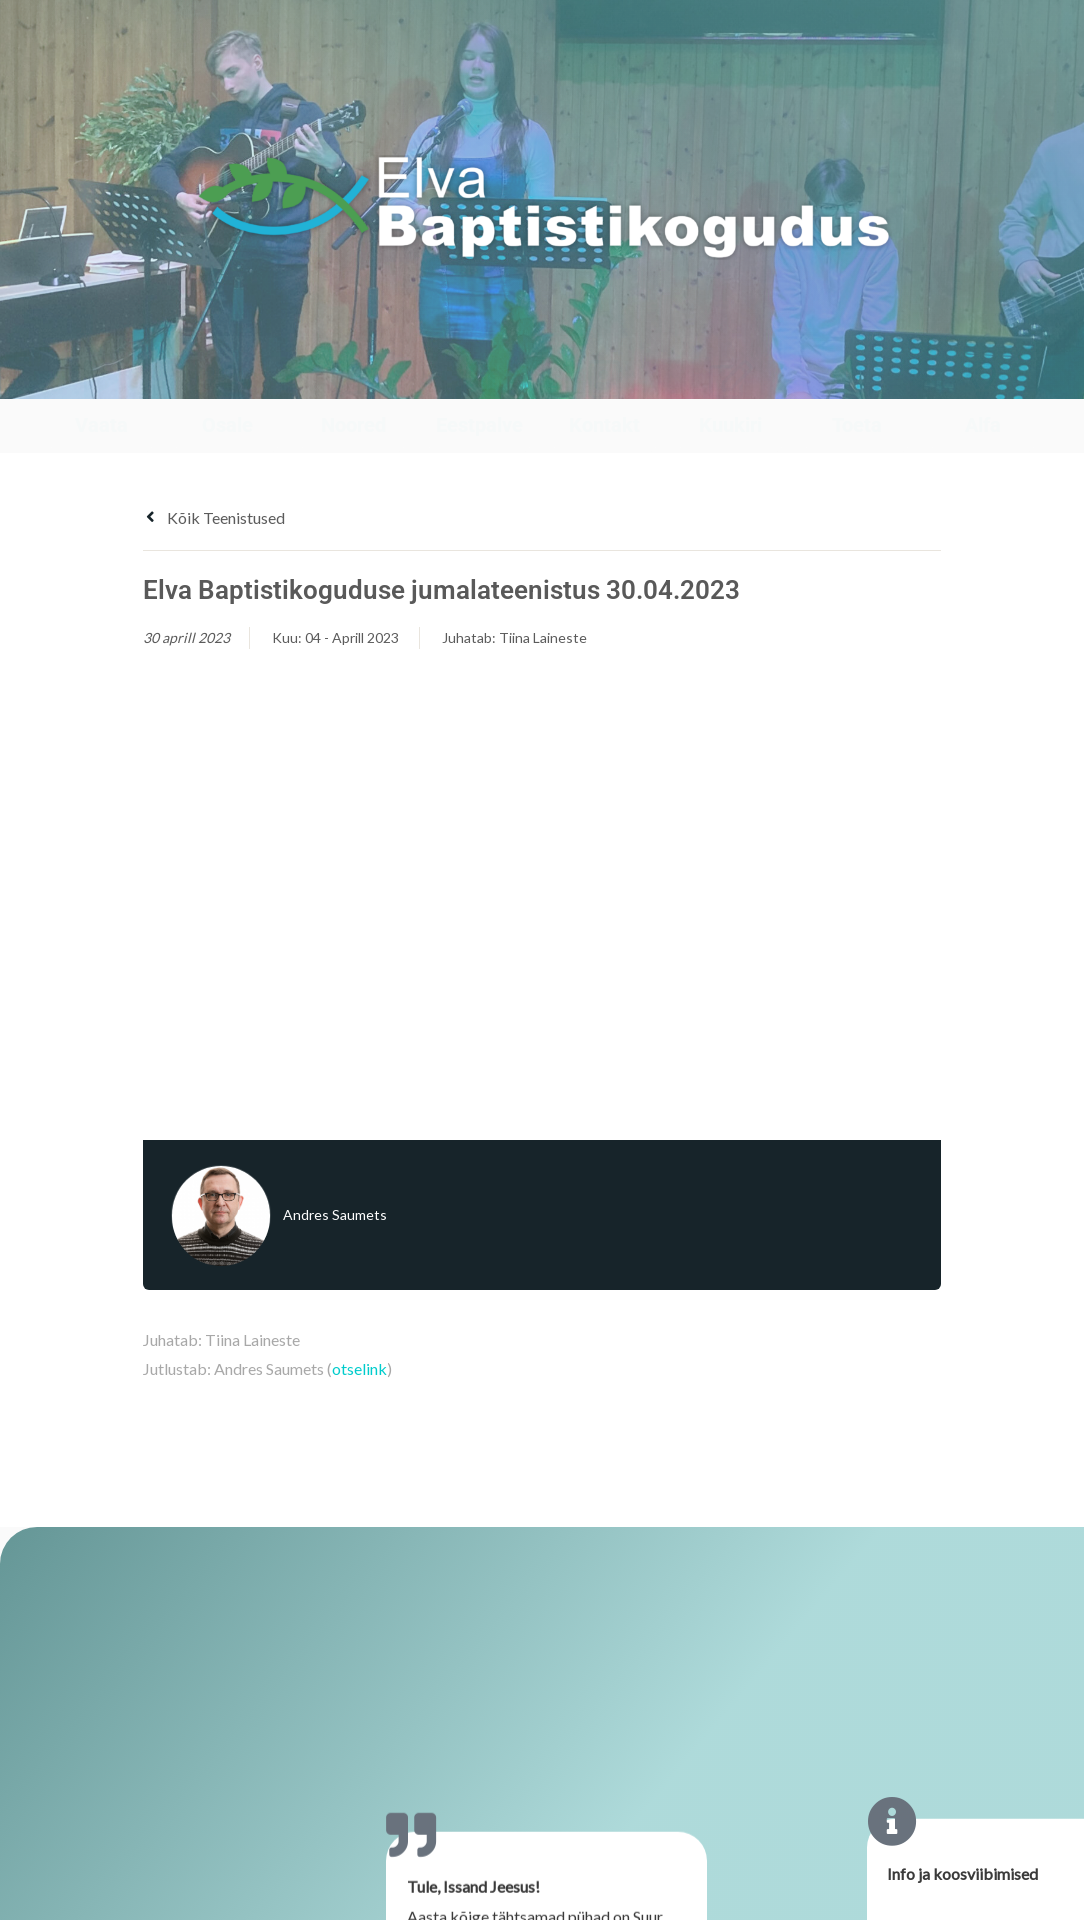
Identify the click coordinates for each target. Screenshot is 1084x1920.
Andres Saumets (335, 1214)
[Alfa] (982, 379)
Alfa (983, 425)
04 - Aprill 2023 (352, 637)
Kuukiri (730, 425)
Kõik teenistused (214, 517)
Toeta (857, 425)
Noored (353, 425)
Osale (227, 425)
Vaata (101, 425)
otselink (359, 1368)
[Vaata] (101, 379)
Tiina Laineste (543, 637)
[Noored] (353, 379)
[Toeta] (856, 379)
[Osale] (227, 379)
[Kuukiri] (730, 379)
